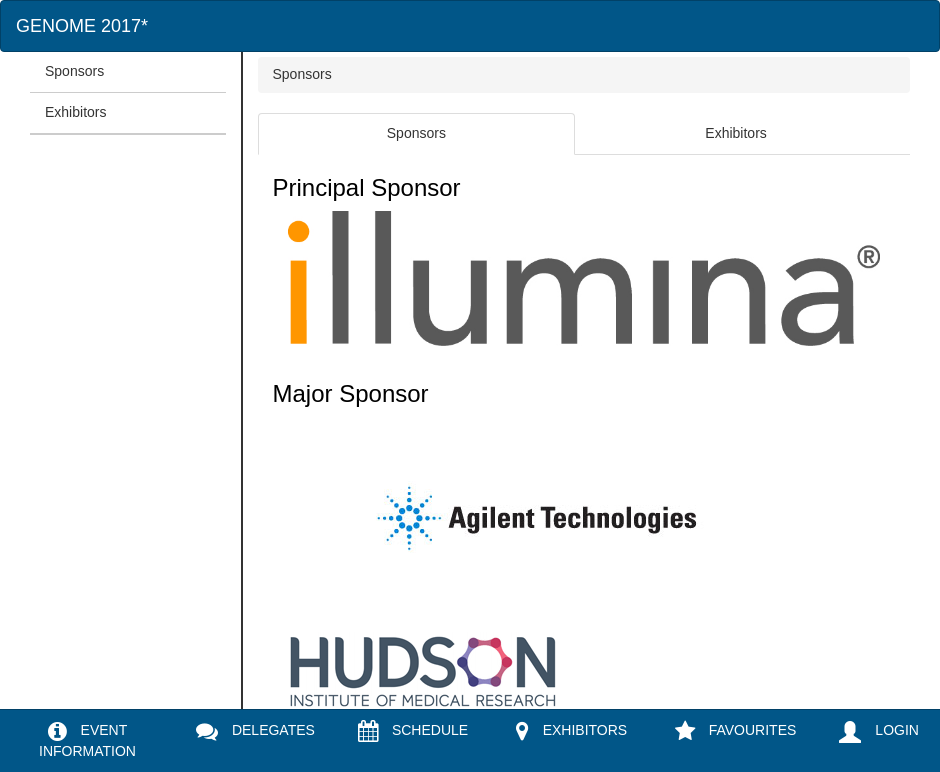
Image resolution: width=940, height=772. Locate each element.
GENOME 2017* (82, 26)
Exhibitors (75, 112)
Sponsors (74, 71)
